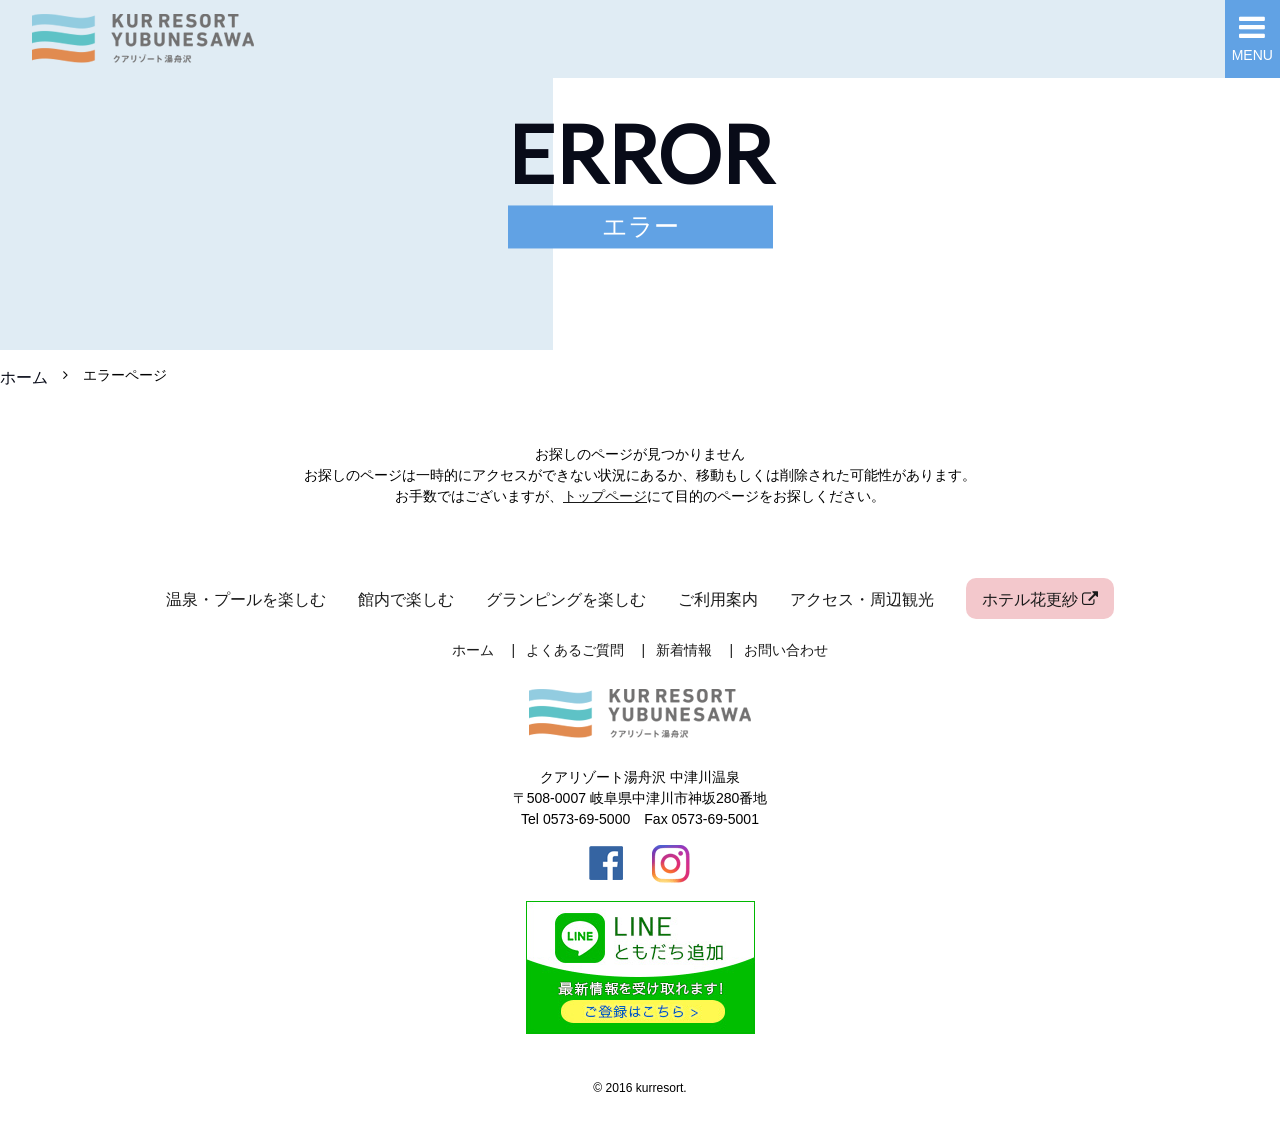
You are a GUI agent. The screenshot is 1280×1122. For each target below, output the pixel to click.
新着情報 (684, 650)
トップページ (605, 496)
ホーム (24, 377)
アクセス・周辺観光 (862, 599)
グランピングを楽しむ (566, 599)
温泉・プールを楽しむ (246, 599)
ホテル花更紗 (1040, 599)
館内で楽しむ (406, 599)
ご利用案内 (718, 599)
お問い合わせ (786, 650)
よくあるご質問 (575, 650)
